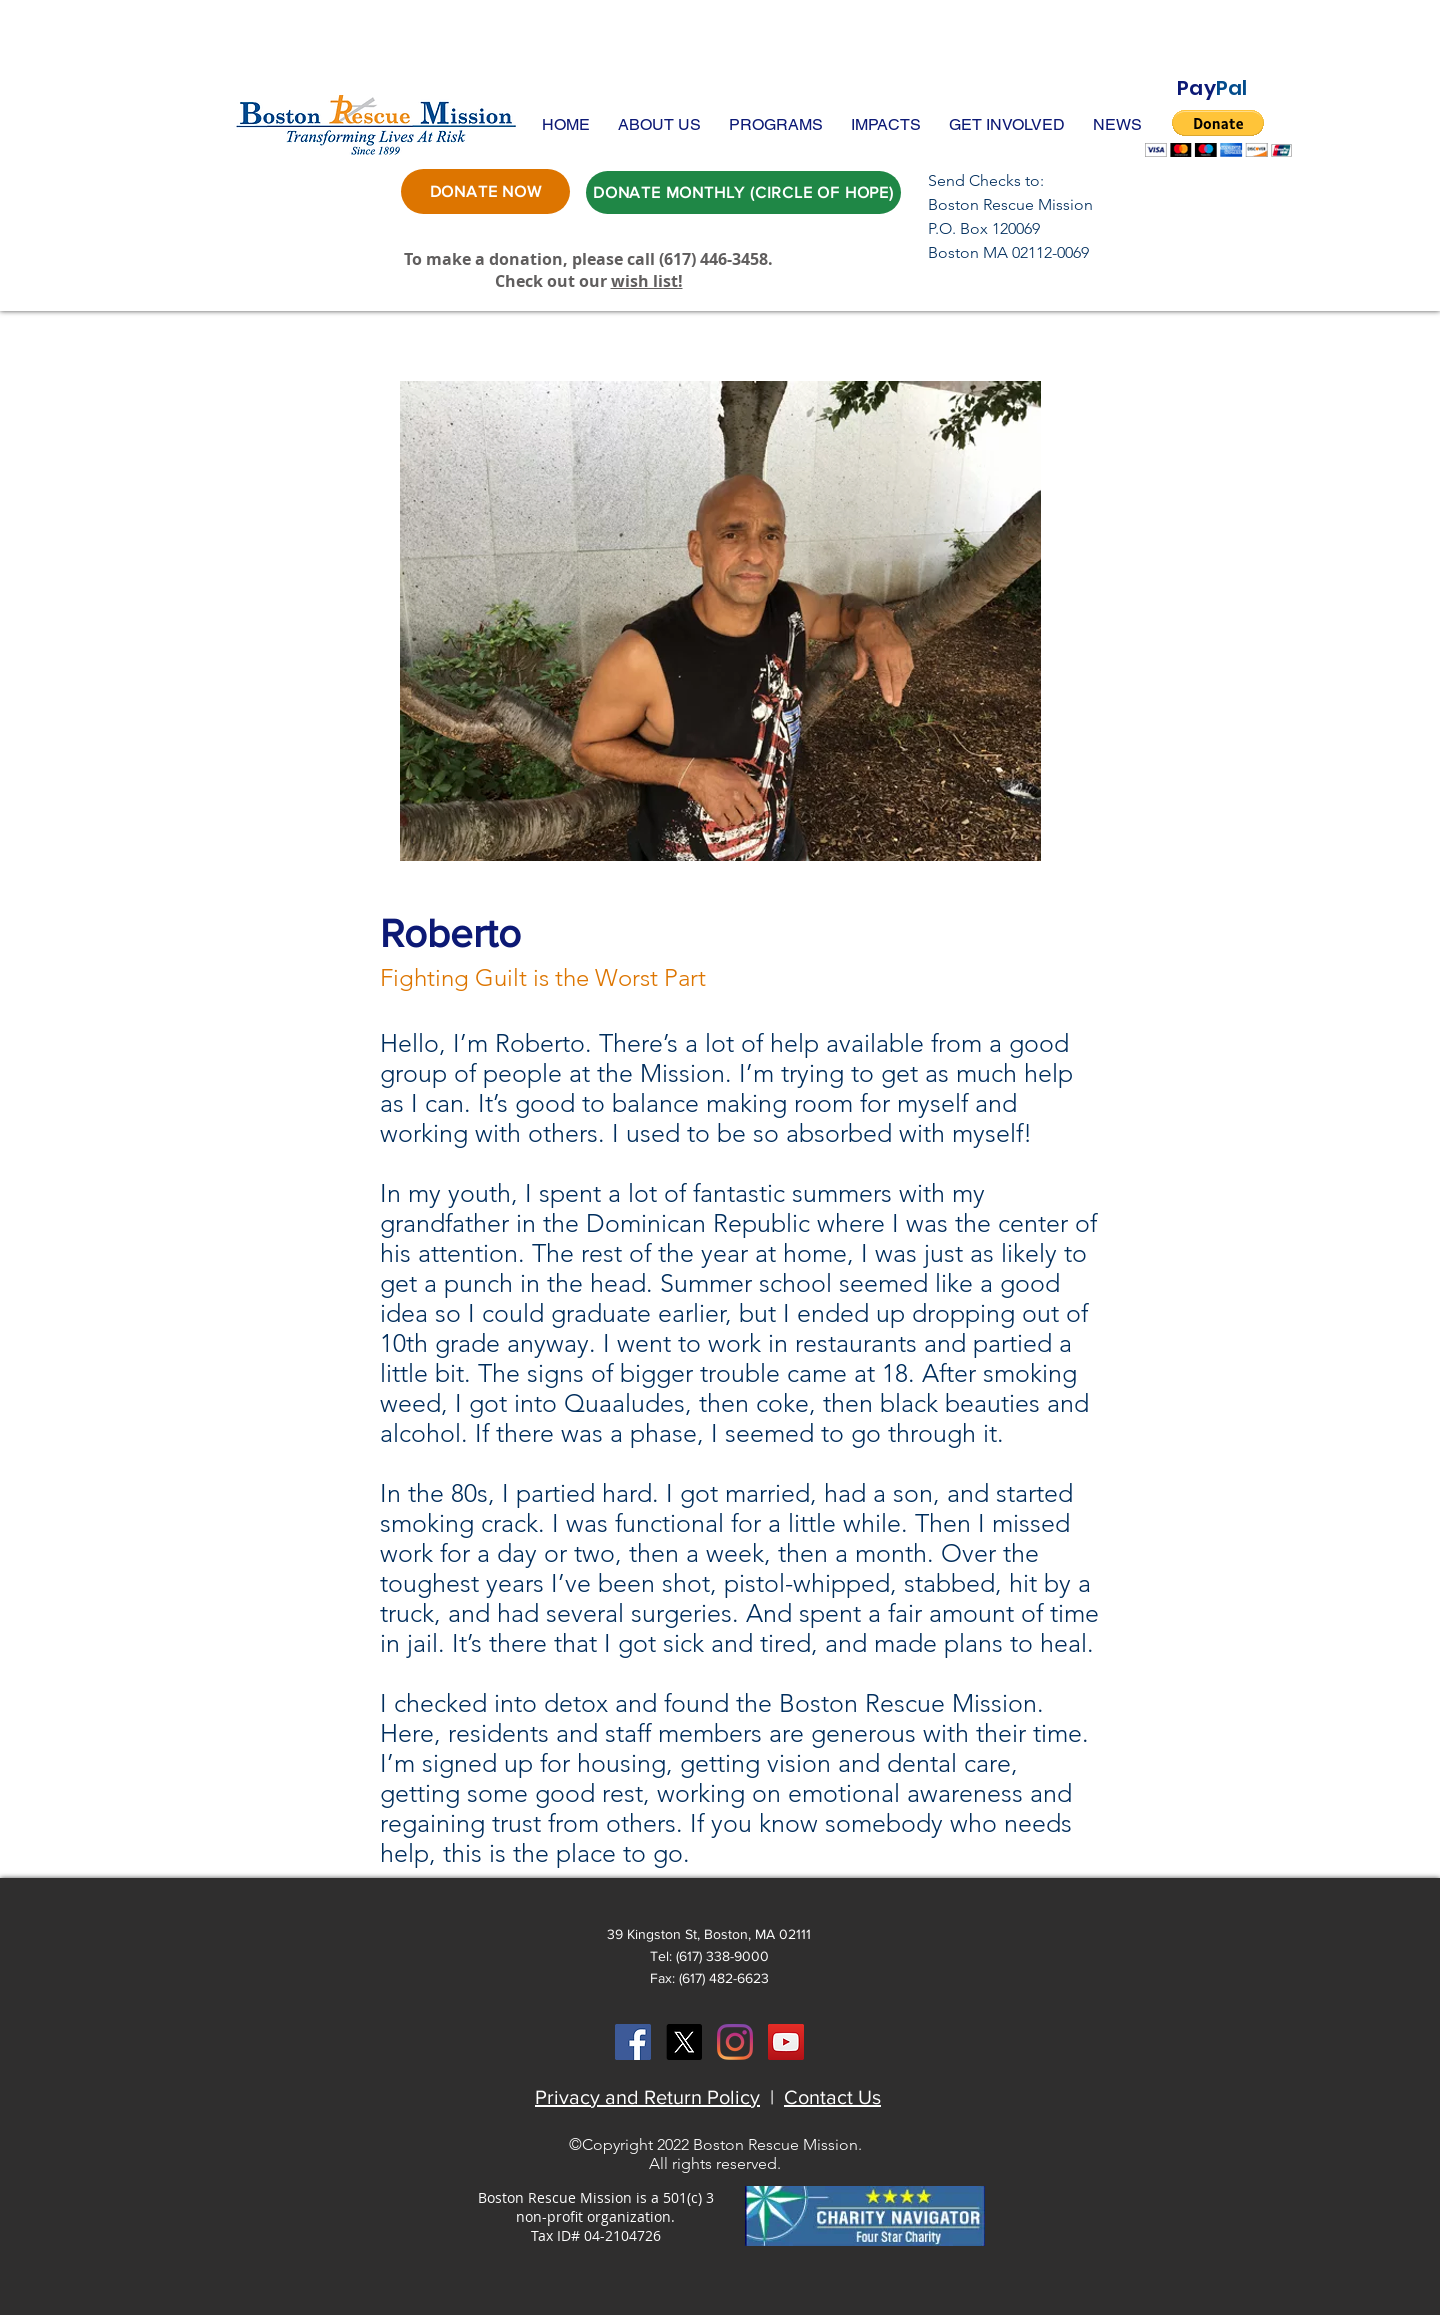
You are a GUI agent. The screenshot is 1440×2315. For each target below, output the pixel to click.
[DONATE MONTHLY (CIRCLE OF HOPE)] (743, 192)
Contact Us (832, 2097)
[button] (659, 124)
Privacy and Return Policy (647, 2097)
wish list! (647, 281)
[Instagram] (735, 2042)
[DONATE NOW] (485, 191)
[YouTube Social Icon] (786, 2042)
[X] (684, 2042)
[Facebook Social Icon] (633, 2042)
